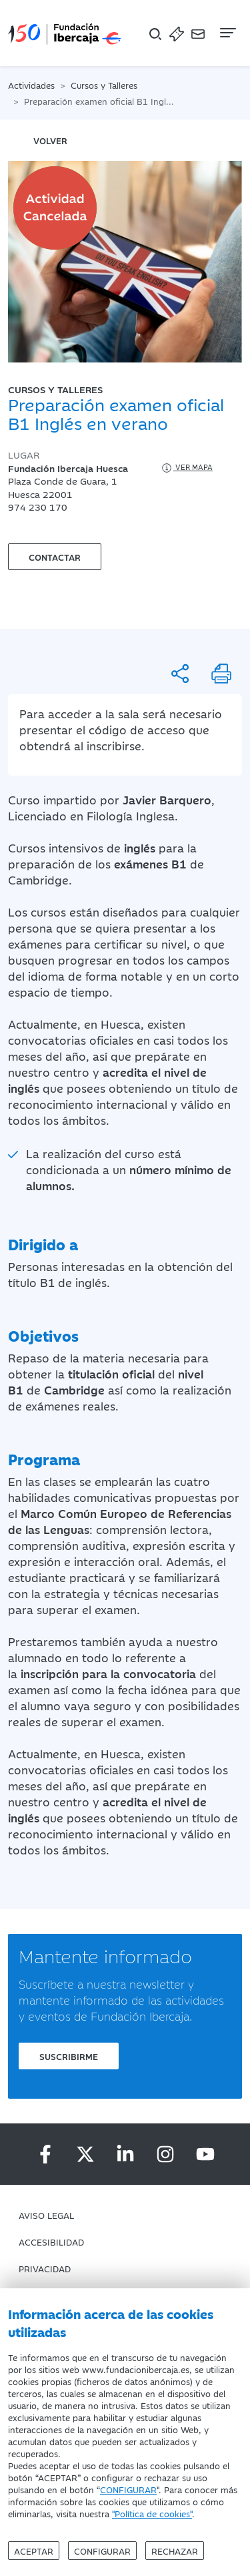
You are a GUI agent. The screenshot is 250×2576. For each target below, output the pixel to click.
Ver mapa (186, 468)
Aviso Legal (46, 2215)
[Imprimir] (221, 673)
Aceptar (33, 2551)
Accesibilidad (51, 2242)
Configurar (102, 2551)
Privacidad (45, 2268)
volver (50, 140)
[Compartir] (180, 673)
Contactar (55, 557)
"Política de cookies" (152, 2513)
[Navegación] (226, 33)
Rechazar (174, 2551)
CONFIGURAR (128, 2489)
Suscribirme (68, 2056)
